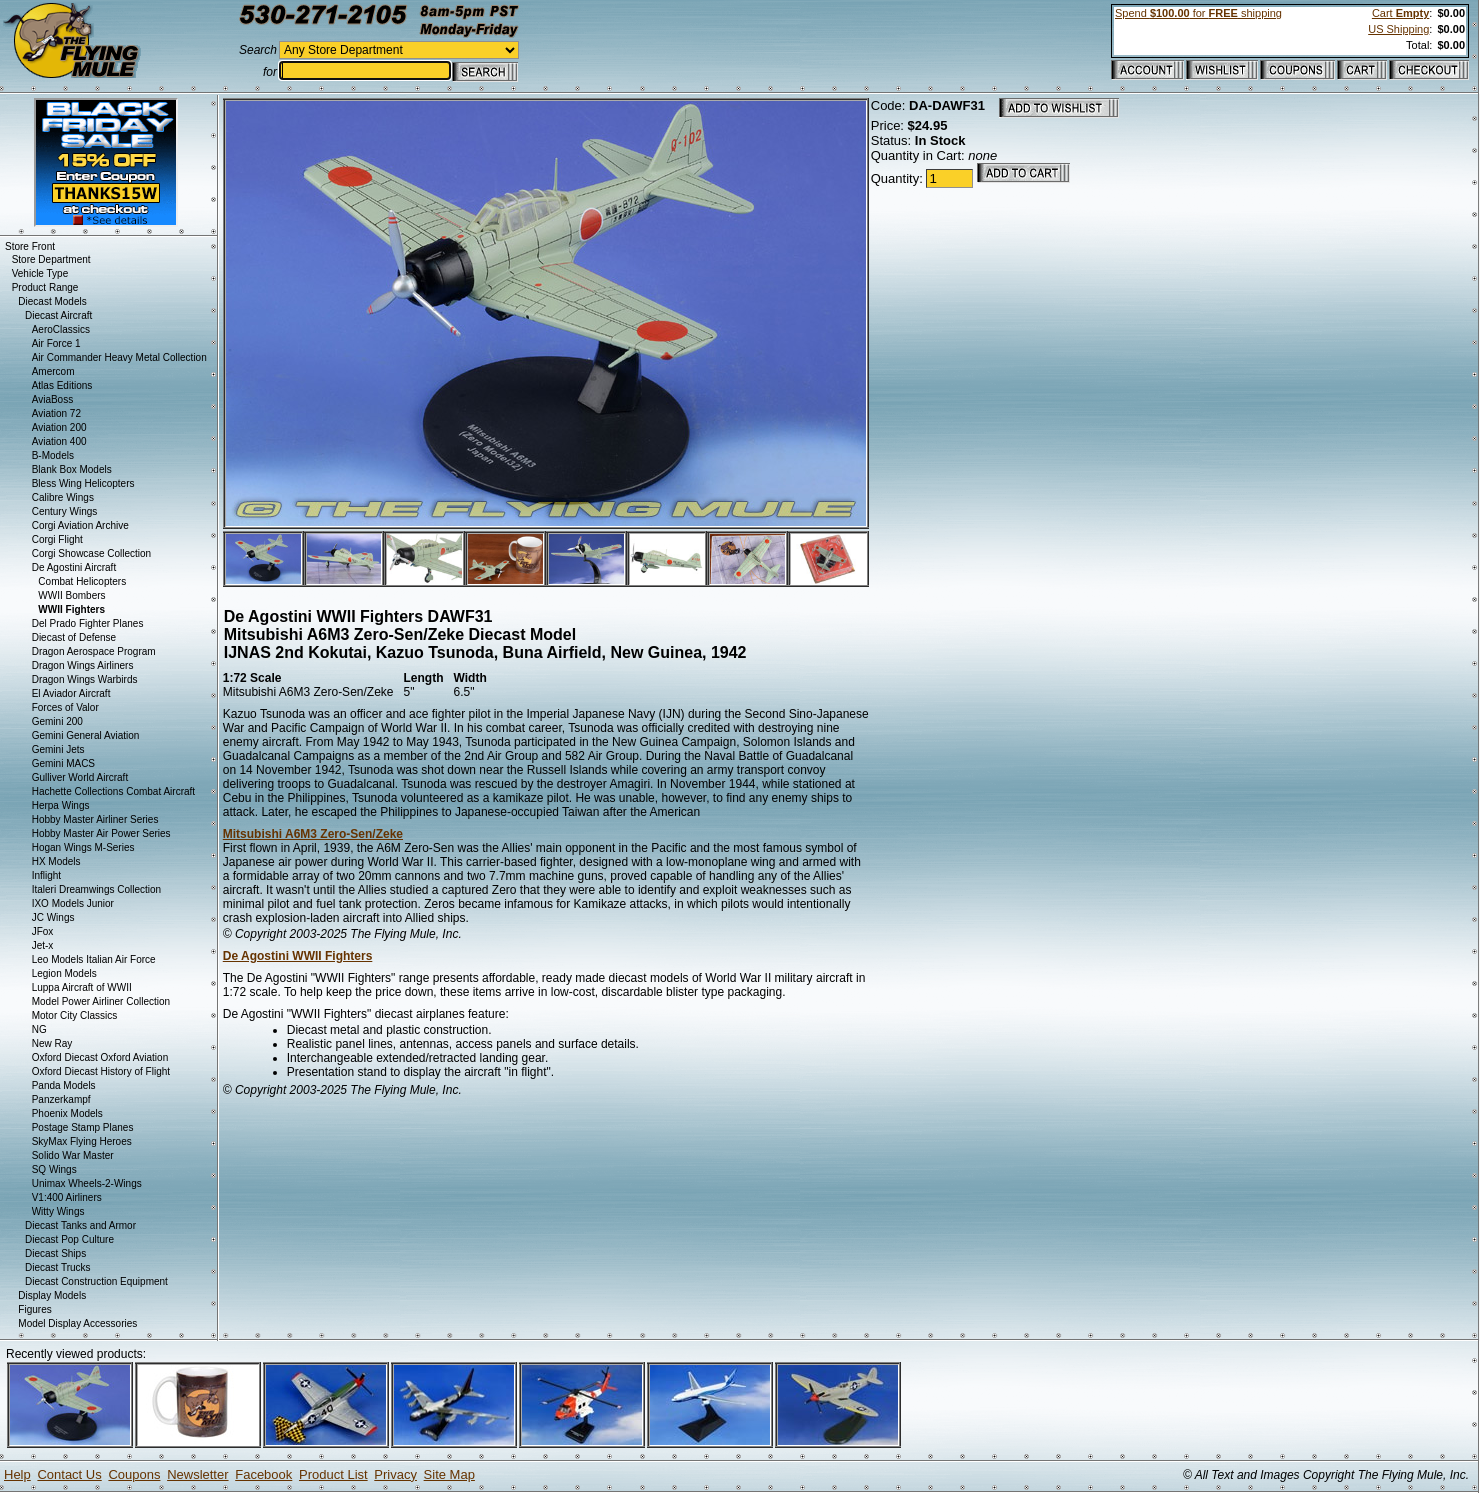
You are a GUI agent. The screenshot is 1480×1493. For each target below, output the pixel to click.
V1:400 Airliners (67, 1197)
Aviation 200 (59, 427)
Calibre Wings (63, 497)
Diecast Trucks (58, 1267)
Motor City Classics (75, 1015)
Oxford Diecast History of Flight (101, 1071)
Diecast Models (52, 301)
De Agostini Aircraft (74, 567)
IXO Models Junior (73, 903)
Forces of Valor (65, 707)
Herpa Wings (61, 805)
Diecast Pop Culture (69, 1239)
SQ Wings (54, 1169)
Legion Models (64, 973)
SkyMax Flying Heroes (82, 1141)
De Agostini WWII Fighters (298, 956)
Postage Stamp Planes (83, 1127)
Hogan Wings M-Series (83, 847)
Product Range (45, 287)
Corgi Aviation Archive (80, 525)
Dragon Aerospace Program (94, 651)
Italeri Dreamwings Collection (97, 889)
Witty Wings (58, 1211)
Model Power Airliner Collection (101, 1001)
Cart (1400, 13)
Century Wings (65, 511)
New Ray (52, 1043)
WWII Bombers (71, 595)
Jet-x (43, 945)
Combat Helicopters (82, 581)
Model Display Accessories (77, 1323)
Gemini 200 (57, 721)
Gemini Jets (58, 749)
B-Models (53, 455)
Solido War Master (73, 1155)
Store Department (51, 259)
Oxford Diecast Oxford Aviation (100, 1057)
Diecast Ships (55, 1253)
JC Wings (53, 917)
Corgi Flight (57, 539)
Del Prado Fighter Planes (88, 623)
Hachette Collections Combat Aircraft (113, 791)
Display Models (52, 1295)
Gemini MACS (63, 763)
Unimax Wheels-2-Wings (87, 1183)
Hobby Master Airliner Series (95, 819)
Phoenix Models (67, 1113)
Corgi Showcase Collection (92, 553)
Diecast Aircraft (58, 315)
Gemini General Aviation (86, 735)
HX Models (56, 861)
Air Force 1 (56, 343)
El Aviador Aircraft (71, 693)
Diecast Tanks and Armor (80, 1225)
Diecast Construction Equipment (96, 1281)
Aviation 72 (56, 413)
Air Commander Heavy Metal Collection (119, 357)
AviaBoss (53, 399)
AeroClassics (61, 329)
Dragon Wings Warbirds (85, 679)
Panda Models (64, 1085)
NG (39, 1029)
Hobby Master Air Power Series (101, 833)
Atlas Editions (62, 385)
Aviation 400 (59, 441)
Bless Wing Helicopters (83, 483)
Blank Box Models (72, 469)
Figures (34, 1309)
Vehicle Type (40, 273)
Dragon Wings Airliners (83, 665)
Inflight (46, 875)
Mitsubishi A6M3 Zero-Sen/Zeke (313, 834)
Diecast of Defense (74, 637)
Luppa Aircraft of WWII (82, 987)
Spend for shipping (1198, 13)
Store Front (30, 246)
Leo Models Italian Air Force (94, 959)
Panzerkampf (61, 1099)
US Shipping (1398, 29)
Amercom (53, 371)
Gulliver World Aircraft (80, 777)
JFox (43, 931)
